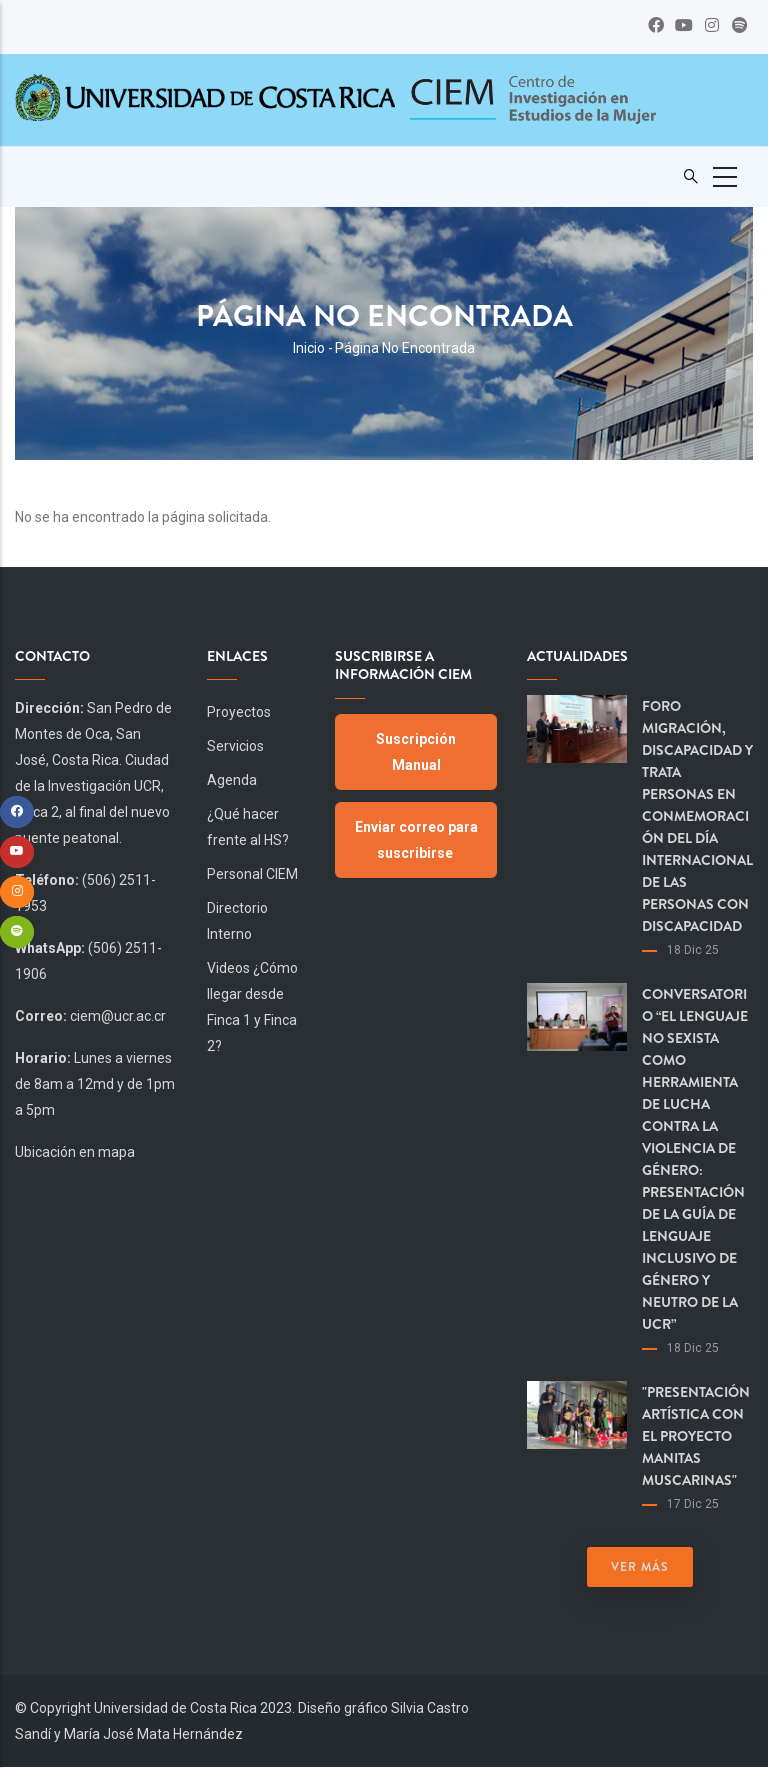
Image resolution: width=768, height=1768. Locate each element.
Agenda (232, 780)
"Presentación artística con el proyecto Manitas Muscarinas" (696, 1436)
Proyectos (239, 712)
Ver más (640, 1567)
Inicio (309, 348)
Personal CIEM (252, 874)
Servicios (235, 746)
